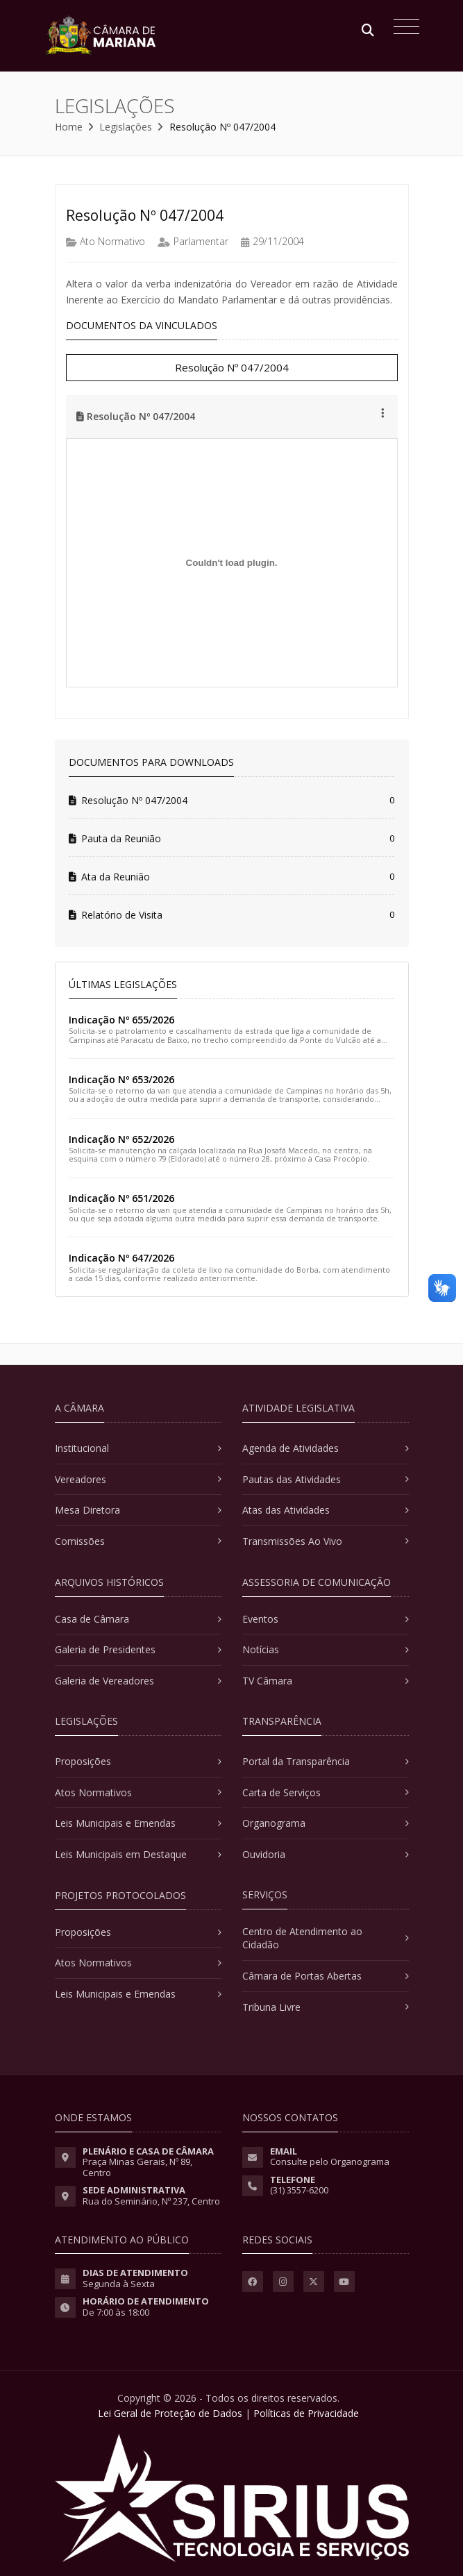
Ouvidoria (263, 1854)
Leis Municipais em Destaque (121, 1854)
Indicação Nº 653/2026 (121, 1079)
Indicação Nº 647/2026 (121, 1257)
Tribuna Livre (271, 2007)
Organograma (273, 1823)
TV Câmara (267, 1680)
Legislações (125, 126)
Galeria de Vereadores (104, 1680)
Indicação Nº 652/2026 (121, 1139)
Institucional (82, 1448)
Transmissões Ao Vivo (292, 1541)
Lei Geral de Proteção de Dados (170, 2413)
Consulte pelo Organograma (329, 2161)
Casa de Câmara (92, 1618)
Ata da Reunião (109, 876)
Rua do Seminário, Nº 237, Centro (151, 2201)
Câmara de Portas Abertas (302, 1975)
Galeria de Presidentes (105, 1649)
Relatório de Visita (115, 914)
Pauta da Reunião (115, 838)
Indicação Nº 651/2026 (121, 1198)
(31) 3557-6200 (299, 2190)
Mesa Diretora (87, 1509)
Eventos (260, 1618)
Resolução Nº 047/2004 (232, 367)
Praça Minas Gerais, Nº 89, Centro (137, 2167)
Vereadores (80, 1479)
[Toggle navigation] (403, 28)
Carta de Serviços (281, 1792)
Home (69, 126)
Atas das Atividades (286, 1509)
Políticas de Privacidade (306, 2413)
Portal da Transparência (296, 1761)
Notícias (260, 1649)
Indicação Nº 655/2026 (121, 1019)
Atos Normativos (93, 1792)
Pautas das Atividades (291, 1479)
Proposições (83, 1761)
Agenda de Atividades (290, 1448)
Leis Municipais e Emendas (115, 1823)
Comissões (80, 1541)
